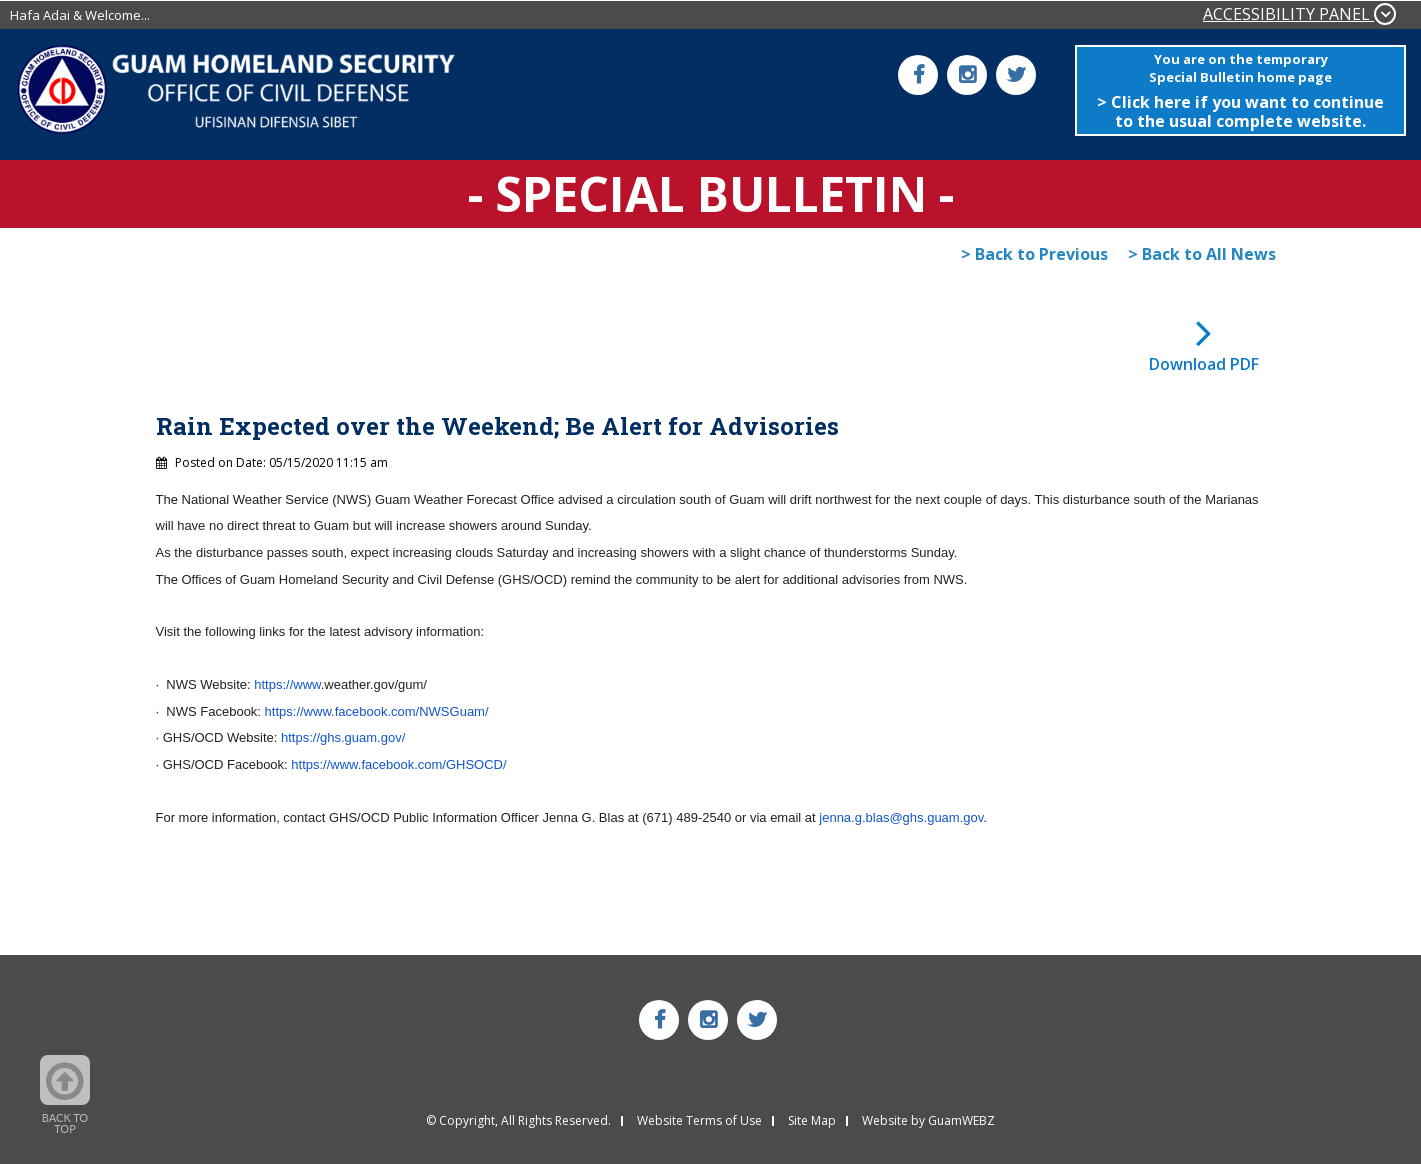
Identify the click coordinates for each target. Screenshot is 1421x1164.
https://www (287, 684)
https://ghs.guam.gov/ (343, 737)
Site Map (812, 1121)
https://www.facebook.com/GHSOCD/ (398, 764)
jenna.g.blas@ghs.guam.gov (901, 817)
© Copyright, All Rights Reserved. (518, 1121)
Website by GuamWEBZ (928, 1121)
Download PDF (1204, 364)
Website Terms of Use (699, 1121)
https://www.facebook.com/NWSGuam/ (377, 711)
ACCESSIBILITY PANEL (1299, 14)
